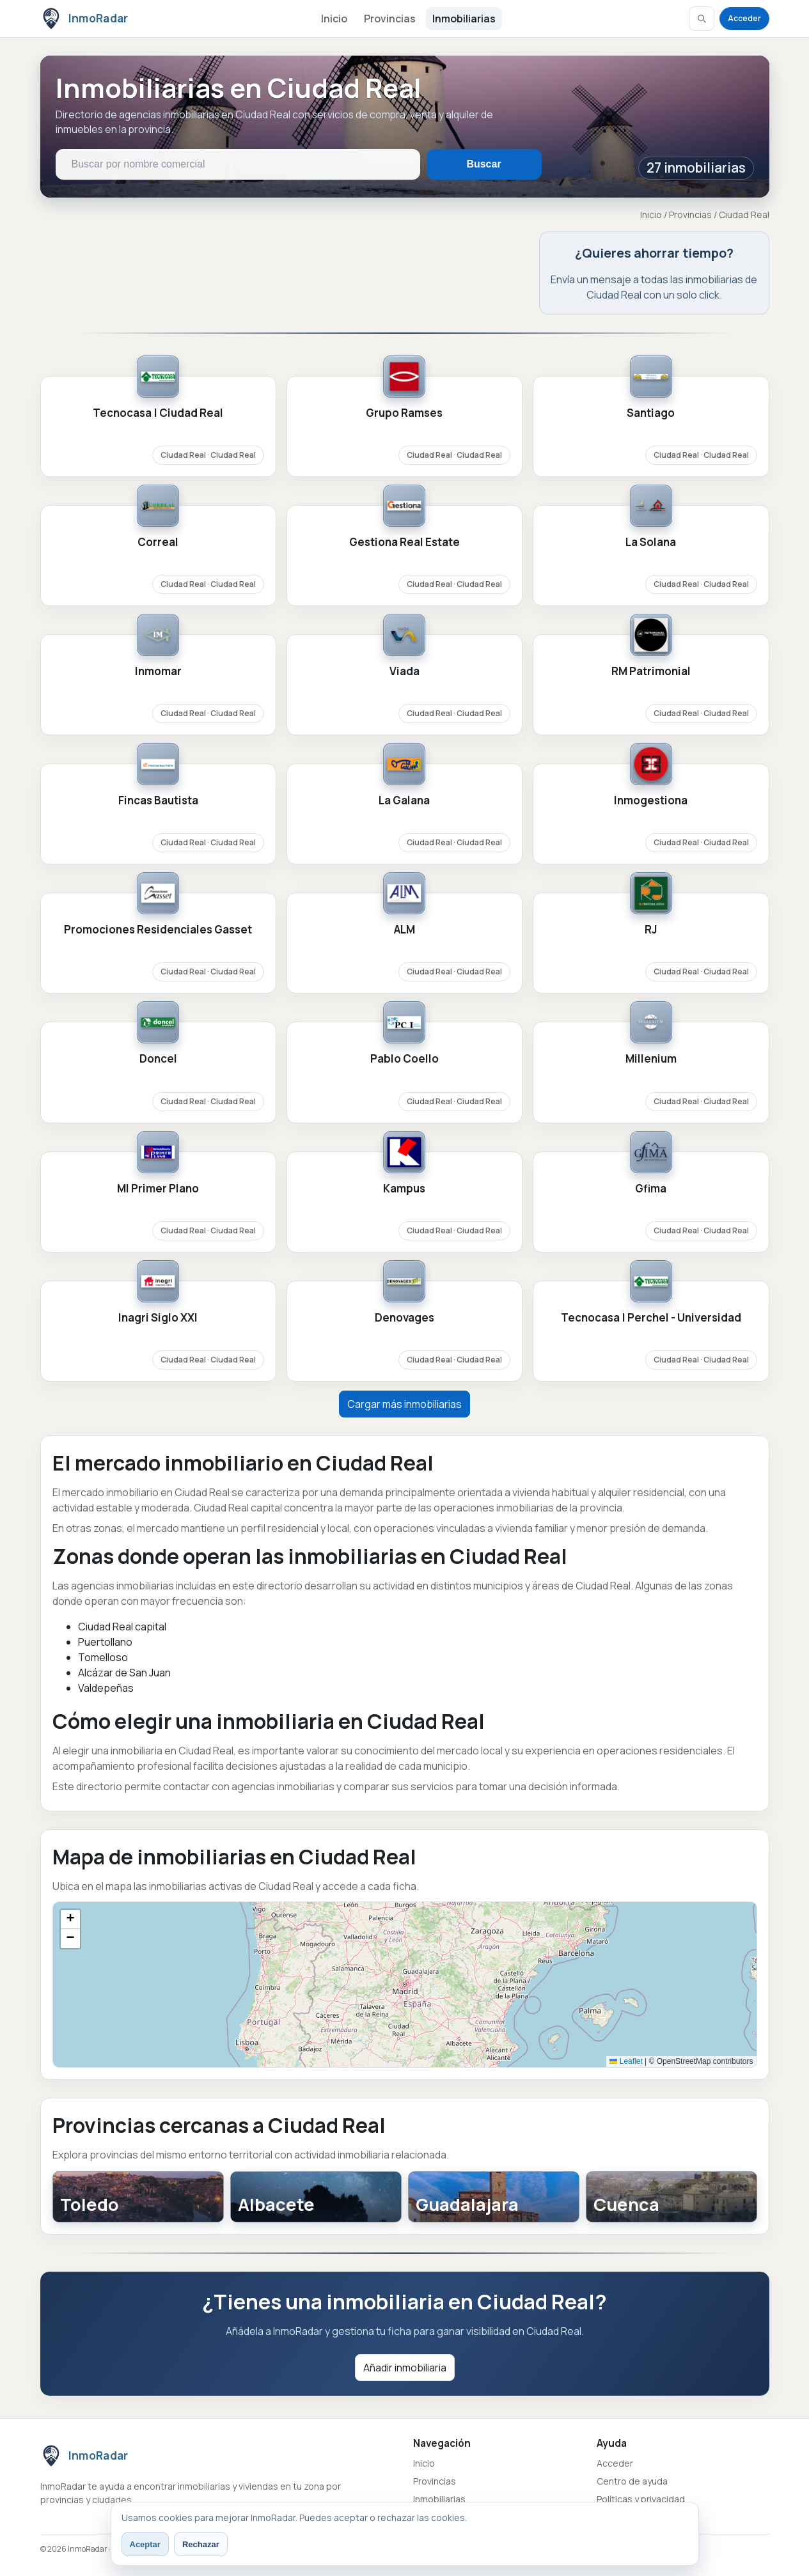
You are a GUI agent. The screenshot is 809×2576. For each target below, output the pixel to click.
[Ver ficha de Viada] (404, 693)
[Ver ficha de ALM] (404, 952)
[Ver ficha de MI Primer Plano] (158, 1211)
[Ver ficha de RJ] (651, 952)
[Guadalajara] (493, 2196)
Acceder (744, 18)
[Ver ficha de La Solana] (651, 564)
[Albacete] (316, 2196)
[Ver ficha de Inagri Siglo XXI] (158, 1340)
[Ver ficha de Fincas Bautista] (158, 822)
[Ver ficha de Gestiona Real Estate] (404, 564)
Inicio (334, 19)
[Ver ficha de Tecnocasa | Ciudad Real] (158, 435)
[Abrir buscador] (701, 18)
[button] (70, 1919)
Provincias (390, 19)
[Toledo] (138, 2196)
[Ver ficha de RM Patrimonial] (651, 693)
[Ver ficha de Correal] (158, 564)
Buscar (483, 164)
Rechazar (200, 2544)
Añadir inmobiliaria (404, 2368)
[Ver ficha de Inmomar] (158, 693)
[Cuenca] (671, 2196)
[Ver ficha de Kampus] (404, 1211)
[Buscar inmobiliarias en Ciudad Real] (238, 164)
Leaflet (625, 2061)
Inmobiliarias (464, 19)
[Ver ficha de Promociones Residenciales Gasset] (158, 952)
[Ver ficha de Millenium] (651, 1081)
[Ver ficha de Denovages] (404, 1340)
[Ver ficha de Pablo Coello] (404, 1081)
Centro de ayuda (632, 2481)
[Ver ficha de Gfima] (651, 1211)
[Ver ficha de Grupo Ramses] (404, 435)
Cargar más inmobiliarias (404, 1404)
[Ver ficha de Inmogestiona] (651, 822)
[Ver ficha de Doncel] (158, 1081)
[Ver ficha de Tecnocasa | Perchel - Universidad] (651, 1340)
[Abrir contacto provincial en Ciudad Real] (654, 273)
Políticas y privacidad (641, 2499)
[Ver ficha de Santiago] (651, 435)
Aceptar (145, 2544)
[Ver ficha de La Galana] (404, 822)
